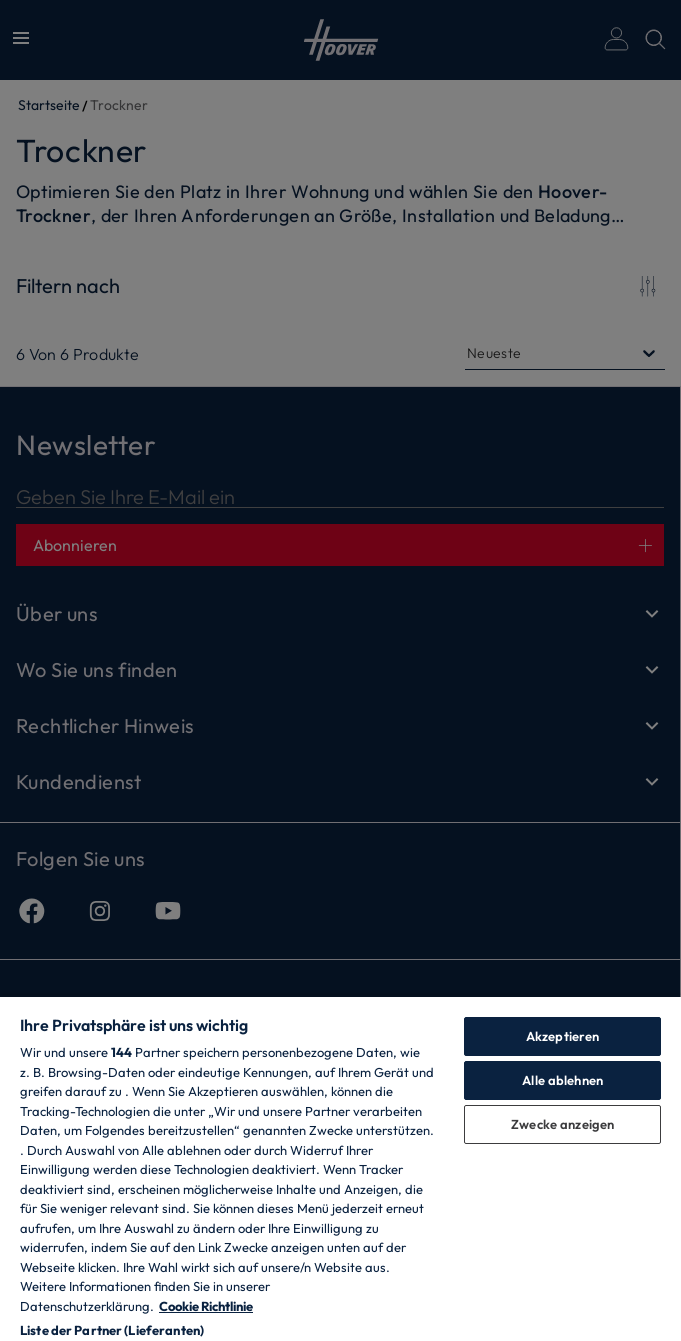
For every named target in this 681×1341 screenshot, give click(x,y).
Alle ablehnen (562, 1080)
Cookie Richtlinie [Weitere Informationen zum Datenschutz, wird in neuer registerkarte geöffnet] (206, 1306)
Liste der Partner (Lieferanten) (112, 1330)
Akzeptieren (562, 1036)
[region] (340, 1168)
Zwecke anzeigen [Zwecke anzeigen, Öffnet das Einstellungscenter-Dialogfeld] (562, 1124)
